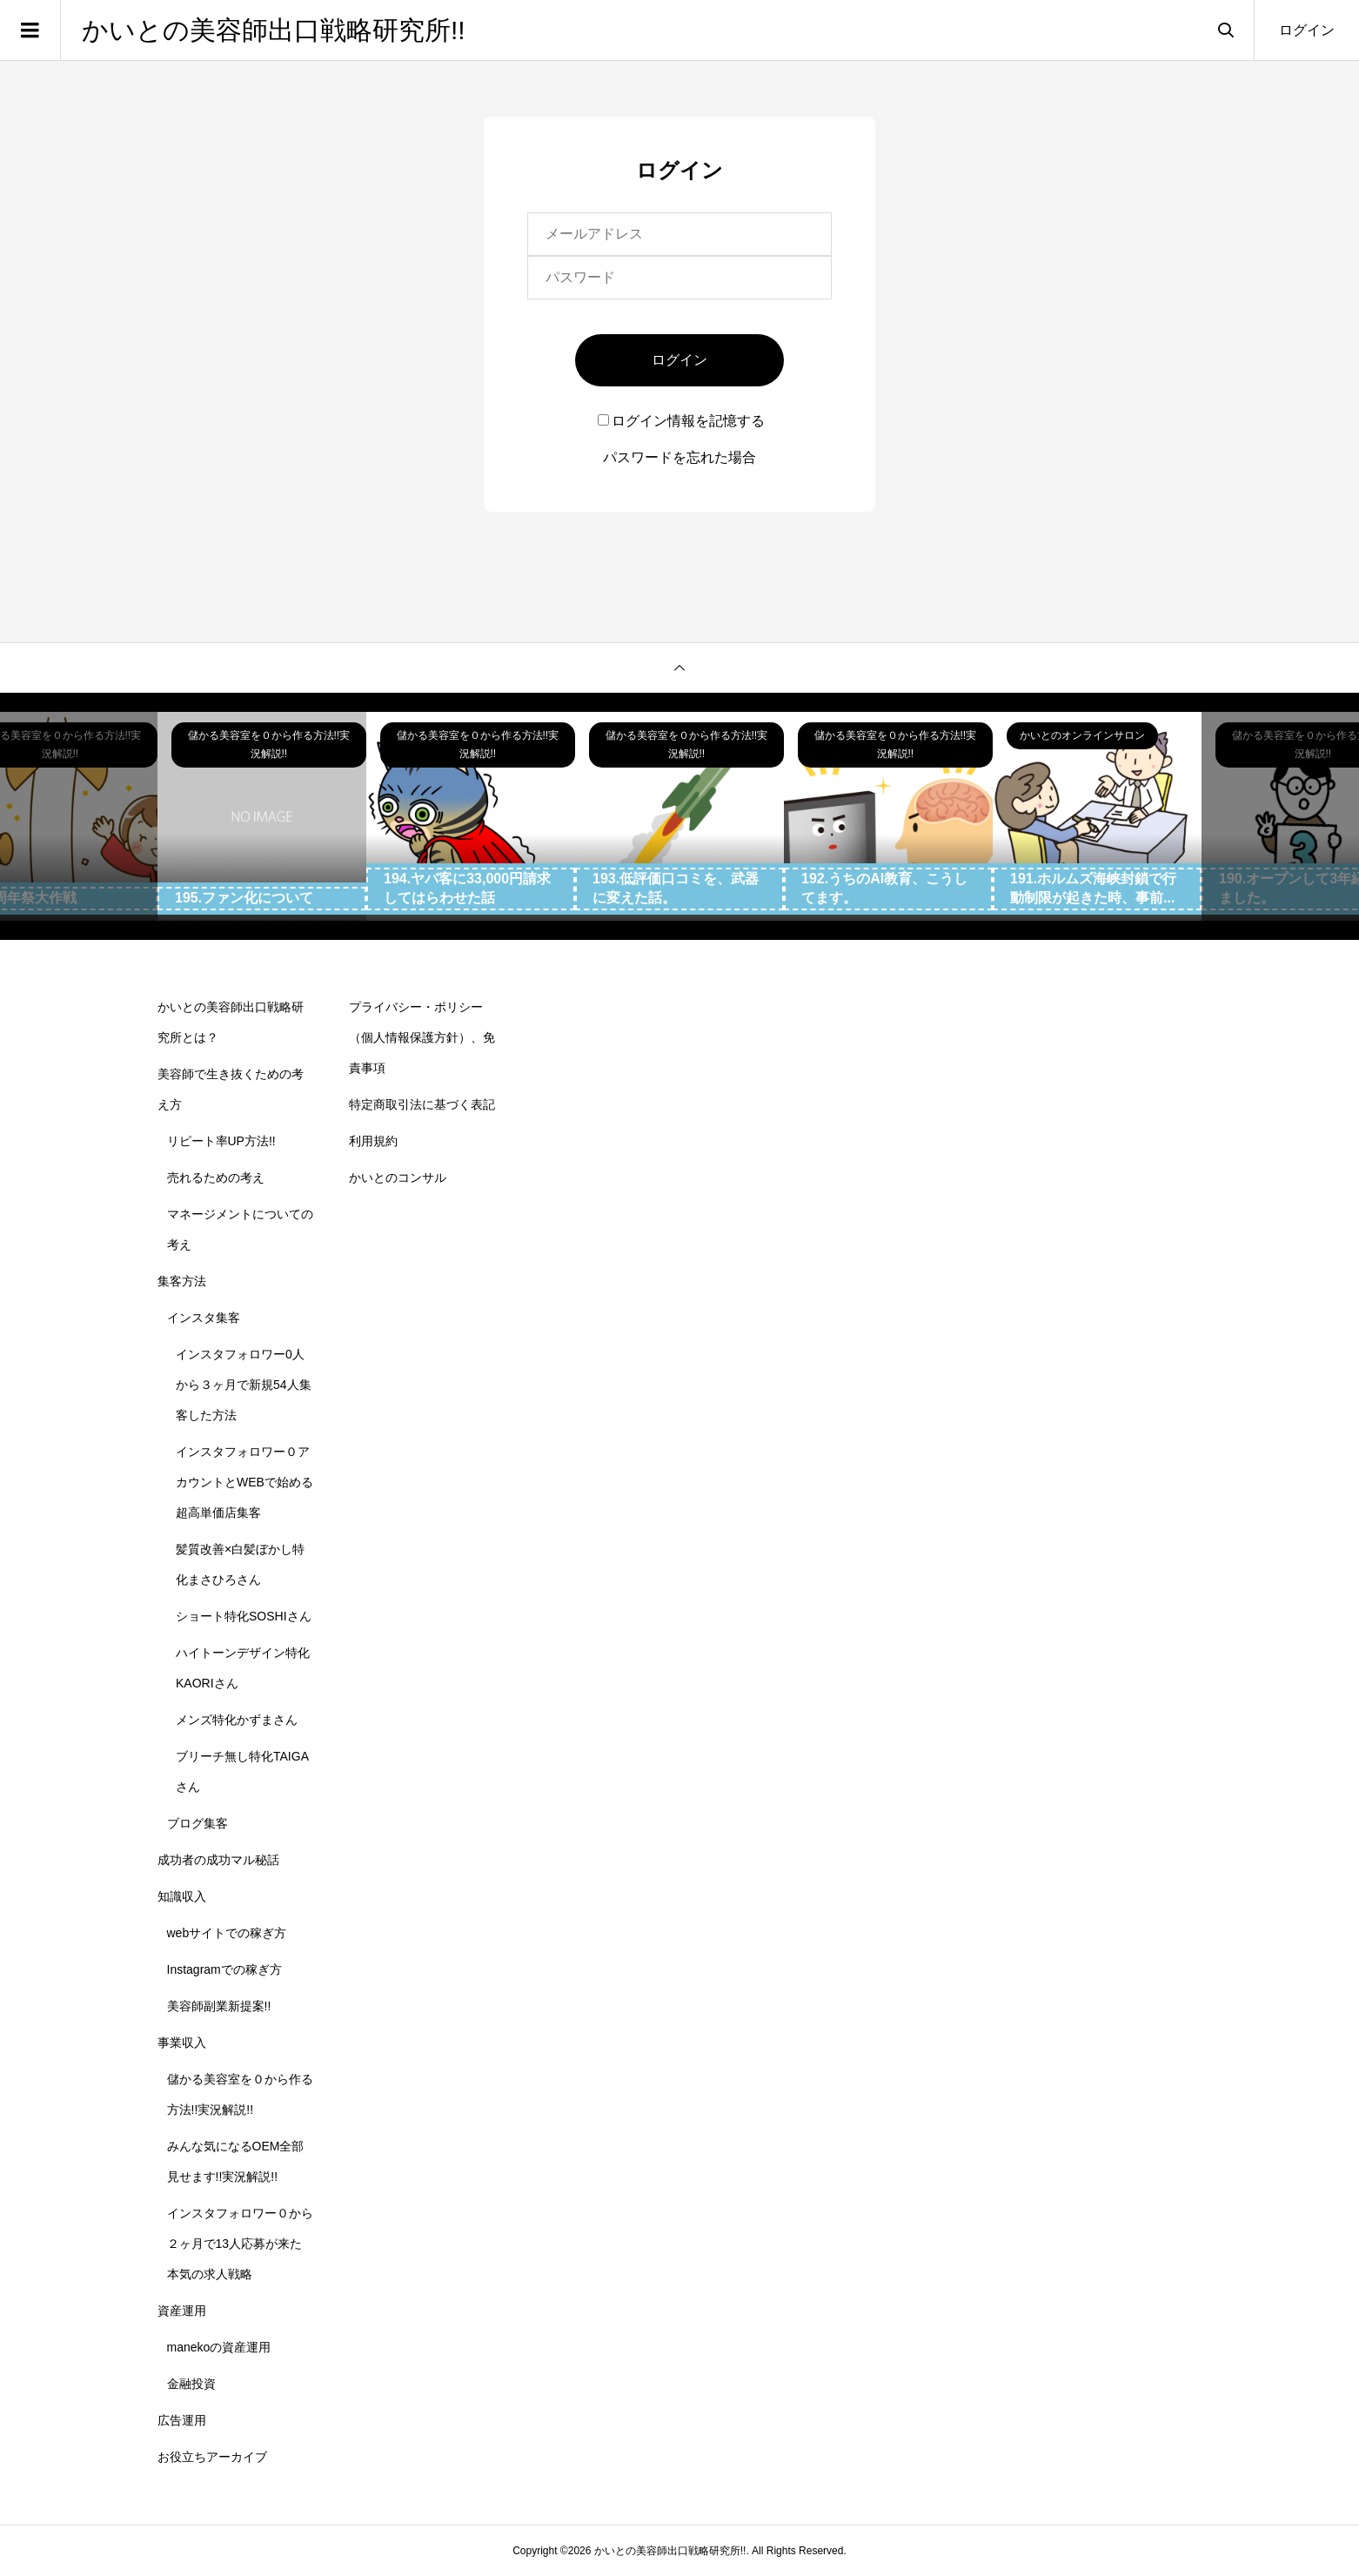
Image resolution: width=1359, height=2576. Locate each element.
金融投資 (191, 2384)
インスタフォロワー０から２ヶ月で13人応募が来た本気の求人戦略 (240, 2243)
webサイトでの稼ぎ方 (227, 1933)
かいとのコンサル (397, 1177)
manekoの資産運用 (219, 2347)
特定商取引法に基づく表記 (422, 1104)
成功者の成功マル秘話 (218, 1860)
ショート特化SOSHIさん (243, 1616)
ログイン (1307, 30)
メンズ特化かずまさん (237, 1720)
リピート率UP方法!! (221, 1141)
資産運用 (181, 2311)
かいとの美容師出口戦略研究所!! (273, 30)
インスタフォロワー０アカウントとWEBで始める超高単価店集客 (244, 1482)
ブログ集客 (197, 1823)
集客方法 (181, 1281)
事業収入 (181, 2042)
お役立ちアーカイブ (212, 2457)
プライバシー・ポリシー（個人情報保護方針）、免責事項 (422, 1037)
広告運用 (181, 2420)
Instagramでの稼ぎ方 (224, 1969)
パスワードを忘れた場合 (679, 457)
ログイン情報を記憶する (681, 420)
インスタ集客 (203, 1318)
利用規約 (373, 1141)
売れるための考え (215, 1177)
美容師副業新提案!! (219, 2006)
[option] (261, 816)
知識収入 (181, 1896)
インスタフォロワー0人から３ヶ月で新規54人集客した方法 (243, 1384)
